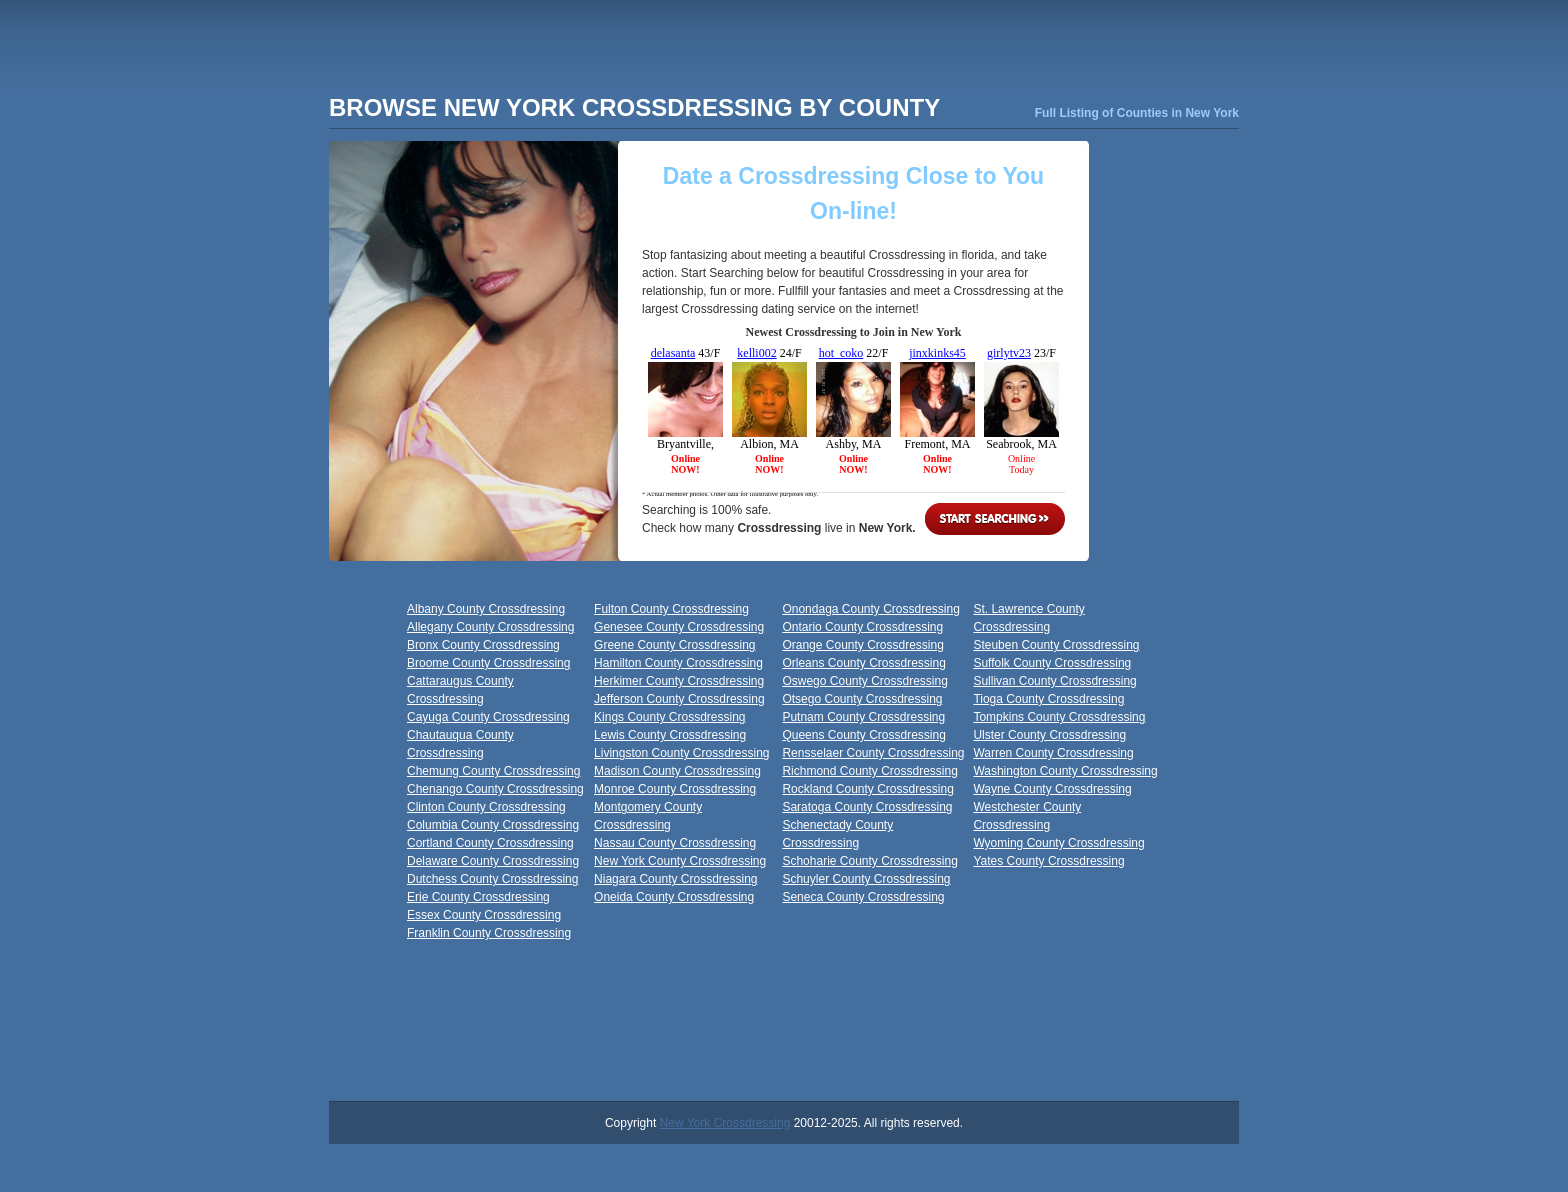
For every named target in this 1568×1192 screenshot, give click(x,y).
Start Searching (995, 519)
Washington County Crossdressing (1065, 771)
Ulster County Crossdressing (1049, 735)
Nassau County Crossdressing (675, 843)
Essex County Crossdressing (484, 915)
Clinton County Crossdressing (486, 807)
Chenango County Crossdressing (495, 789)
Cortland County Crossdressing (490, 843)
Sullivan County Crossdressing (1054, 681)
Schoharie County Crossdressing (869, 861)
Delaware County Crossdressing (493, 861)
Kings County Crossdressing (669, 717)
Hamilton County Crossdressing (678, 663)
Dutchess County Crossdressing (492, 879)
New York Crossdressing (725, 1123)
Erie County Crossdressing (478, 897)
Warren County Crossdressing (1053, 753)
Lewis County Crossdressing (670, 735)
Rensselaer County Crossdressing (873, 753)
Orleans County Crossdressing (863, 663)
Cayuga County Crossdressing (488, 717)
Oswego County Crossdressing (864, 681)
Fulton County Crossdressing (671, 609)
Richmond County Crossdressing (869, 771)
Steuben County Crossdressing (1056, 645)
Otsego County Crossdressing (862, 699)
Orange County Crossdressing (862, 645)
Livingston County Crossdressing (681, 753)
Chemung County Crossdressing (493, 771)
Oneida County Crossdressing (674, 897)
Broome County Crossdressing (488, 663)
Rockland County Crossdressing (867, 789)
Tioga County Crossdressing (1048, 699)
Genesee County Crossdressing (679, 627)
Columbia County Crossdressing (493, 825)
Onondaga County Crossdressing (870, 609)
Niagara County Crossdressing (675, 879)
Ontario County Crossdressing (862, 627)
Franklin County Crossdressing (489, 933)
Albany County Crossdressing (486, 609)
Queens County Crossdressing (863, 735)
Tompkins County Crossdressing (1059, 717)
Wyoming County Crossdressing (1058, 843)
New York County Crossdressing (680, 861)
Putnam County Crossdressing (863, 717)
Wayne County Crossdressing (1052, 789)
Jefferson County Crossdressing (679, 699)
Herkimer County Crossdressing (679, 681)
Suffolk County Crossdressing (1052, 663)
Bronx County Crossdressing (483, 645)
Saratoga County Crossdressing (867, 807)
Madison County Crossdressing (677, 771)
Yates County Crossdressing (1048, 861)
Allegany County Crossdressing (490, 627)
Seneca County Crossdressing (863, 897)
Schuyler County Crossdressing (866, 879)
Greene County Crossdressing (674, 645)
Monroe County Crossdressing (675, 789)
